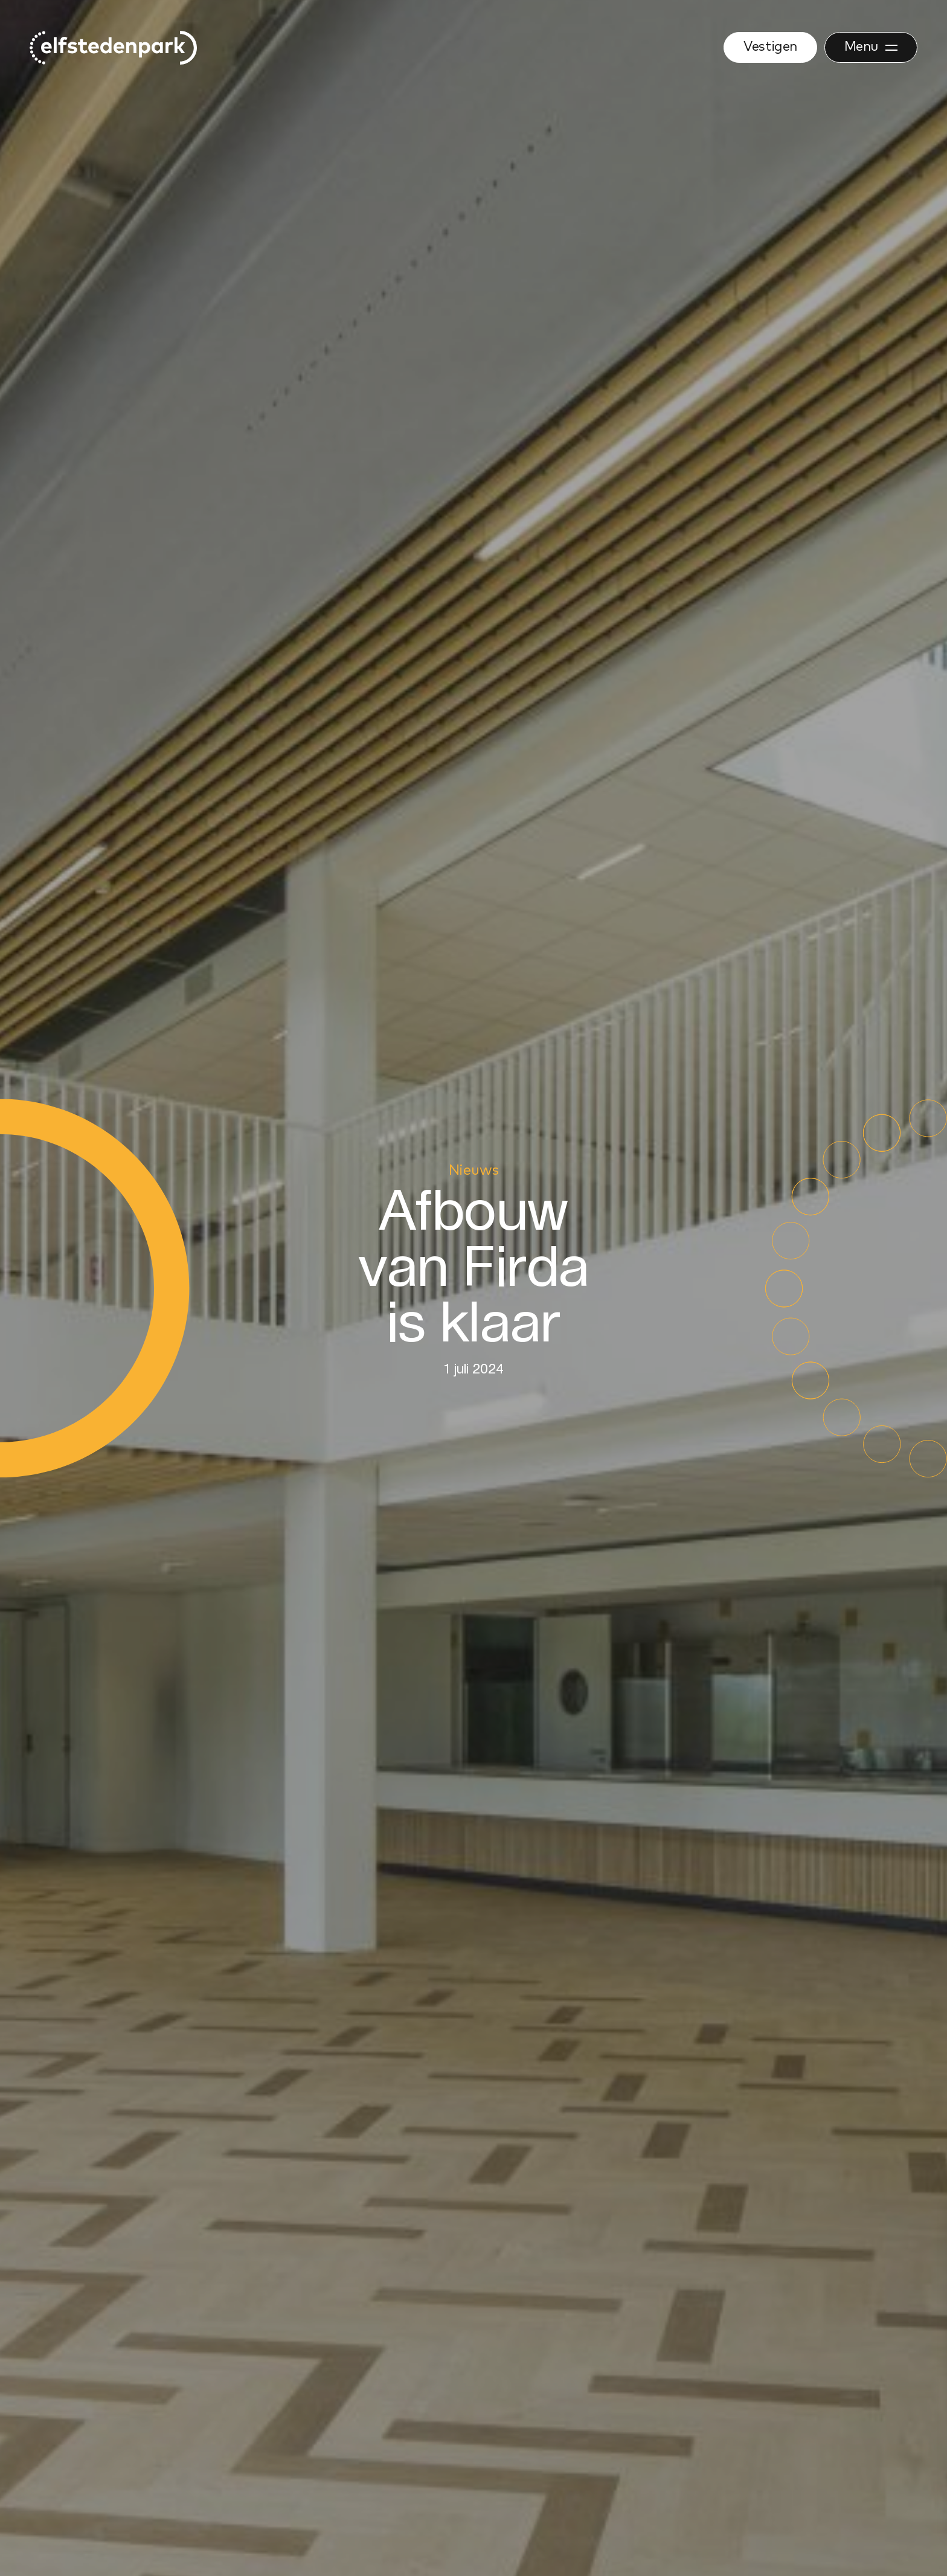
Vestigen (770, 47)
